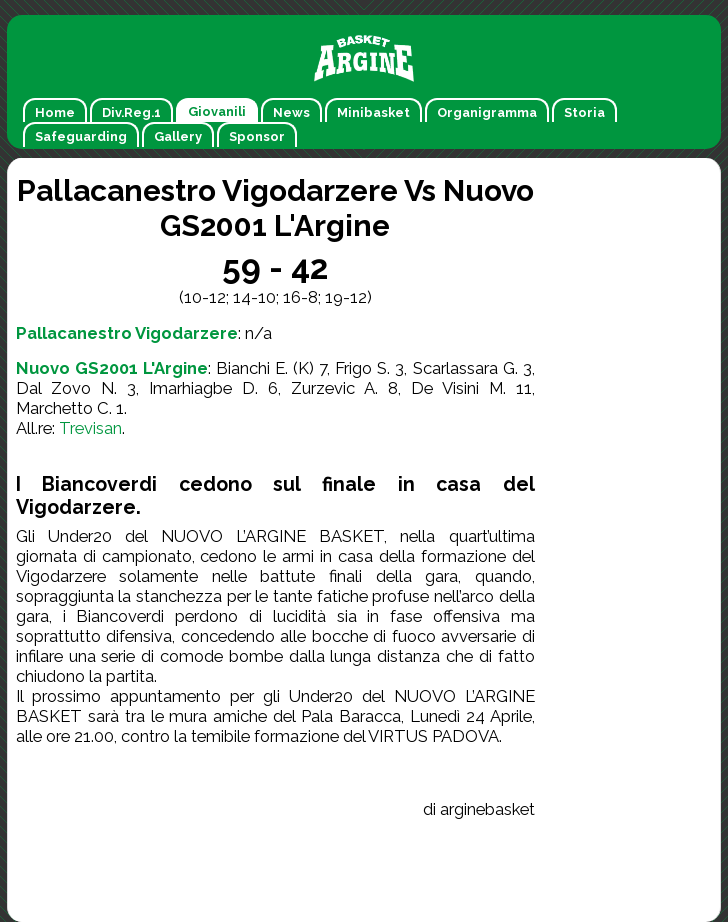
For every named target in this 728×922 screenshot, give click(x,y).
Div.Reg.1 (131, 112)
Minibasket (373, 112)
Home (55, 112)
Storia (584, 112)
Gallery (178, 136)
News (291, 112)
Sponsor (257, 136)
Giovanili (217, 111)
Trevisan (90, 428)
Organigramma (487, 112)
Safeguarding (81, 136)
